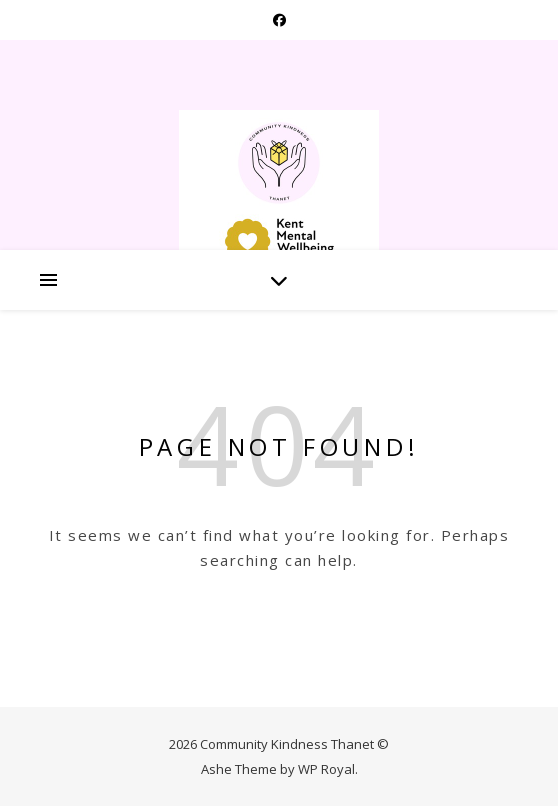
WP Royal (326, 769)
